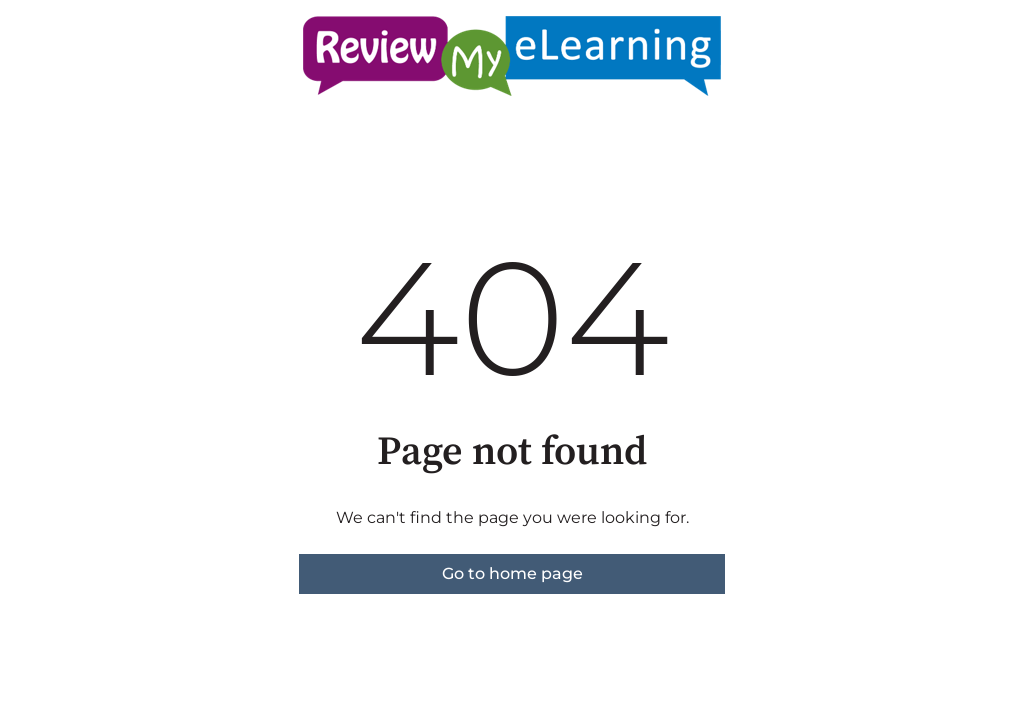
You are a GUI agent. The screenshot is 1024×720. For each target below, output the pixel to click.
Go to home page (512, 573)
